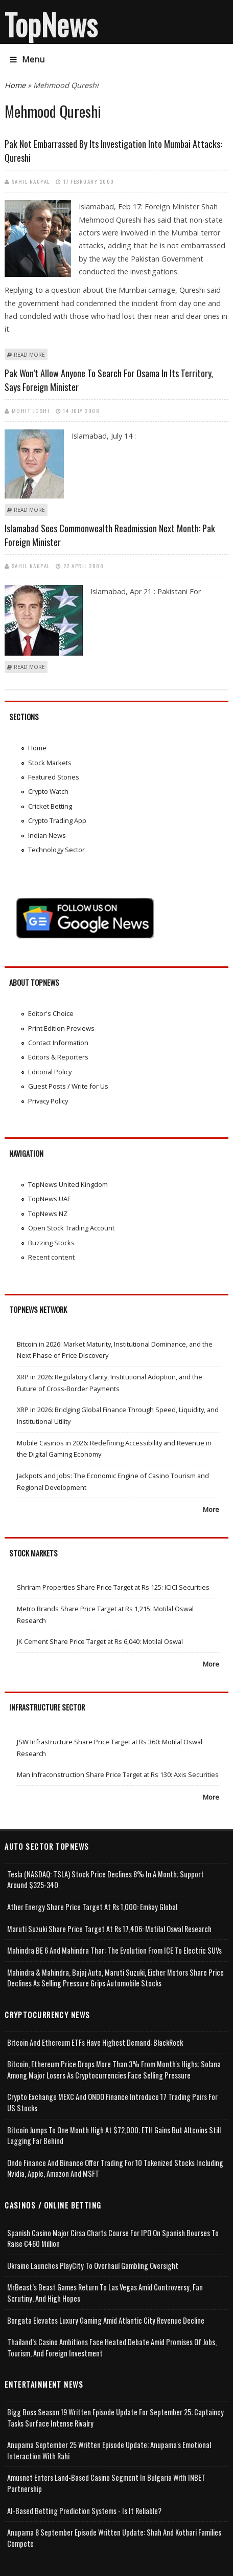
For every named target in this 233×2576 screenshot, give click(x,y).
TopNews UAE (49, 1198)
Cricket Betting (50, 806)
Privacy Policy (48, 1101)
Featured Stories (53, 777)
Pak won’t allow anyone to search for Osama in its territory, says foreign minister (109, 380)
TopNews (51, 24)
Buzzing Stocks (51, 1242)
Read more (29, 354)
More (211, 1509)
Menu (27, 59)
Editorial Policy (50, 1071)
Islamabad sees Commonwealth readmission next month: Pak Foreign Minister (110, 535)
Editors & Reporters (58, 1057)
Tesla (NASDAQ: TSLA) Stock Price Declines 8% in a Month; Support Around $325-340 (105, 1880)
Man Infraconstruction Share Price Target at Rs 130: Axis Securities (118, 1774)
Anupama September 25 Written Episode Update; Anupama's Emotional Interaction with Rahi (109, 2450)
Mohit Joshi (31, 410)
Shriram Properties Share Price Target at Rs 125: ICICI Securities (113, 1587)
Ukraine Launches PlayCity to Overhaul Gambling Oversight (92, 2265)
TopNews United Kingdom (68, 1184)
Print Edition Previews (61, 1028)
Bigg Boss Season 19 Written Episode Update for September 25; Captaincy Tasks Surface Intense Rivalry (115, 2418)
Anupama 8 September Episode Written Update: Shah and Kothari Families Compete (114, 2538)
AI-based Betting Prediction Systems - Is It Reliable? (84, 2510)
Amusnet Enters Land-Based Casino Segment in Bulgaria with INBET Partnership (106, 2483)
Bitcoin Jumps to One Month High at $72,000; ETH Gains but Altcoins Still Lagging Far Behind (114, 2136)
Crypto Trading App (57, 820)
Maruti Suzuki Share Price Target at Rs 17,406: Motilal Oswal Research (109, 1928)
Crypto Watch (48, 791)
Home (15, 85)
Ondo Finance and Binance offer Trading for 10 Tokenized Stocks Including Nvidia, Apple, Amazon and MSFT (115, 2168)
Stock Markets (50, 762)
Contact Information (58, 1042)
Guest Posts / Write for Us (68, 1086)
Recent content (51, 1257)
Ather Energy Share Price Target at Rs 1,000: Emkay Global (92, 1906)
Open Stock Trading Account (71, 1227)
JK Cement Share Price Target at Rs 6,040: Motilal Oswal (100, 1641)
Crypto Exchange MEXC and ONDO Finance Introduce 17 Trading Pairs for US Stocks (112, 2102)
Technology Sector (56, 849)
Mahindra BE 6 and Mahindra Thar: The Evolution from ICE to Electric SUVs (114, 1950)
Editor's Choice (51, 1013)
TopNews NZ (47, 1213)
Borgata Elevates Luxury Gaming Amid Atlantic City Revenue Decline (105, 2320)
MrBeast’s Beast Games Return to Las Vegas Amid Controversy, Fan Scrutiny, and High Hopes (105, 2293)
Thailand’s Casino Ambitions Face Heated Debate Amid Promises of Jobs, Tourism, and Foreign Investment (112, 2347)
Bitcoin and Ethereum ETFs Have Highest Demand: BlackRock (95, 2042)
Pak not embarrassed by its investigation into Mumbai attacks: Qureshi (113, 150)
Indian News (47, 835)
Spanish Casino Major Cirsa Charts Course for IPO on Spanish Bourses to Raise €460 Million (113, 2238)
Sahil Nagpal (31, 181)
